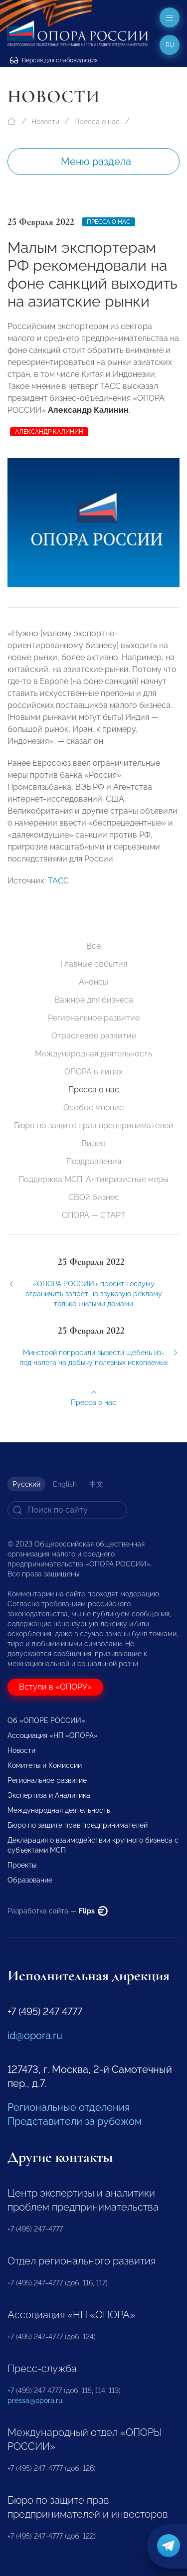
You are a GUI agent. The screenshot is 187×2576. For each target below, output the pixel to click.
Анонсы (93, 982)
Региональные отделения (68, 2107)
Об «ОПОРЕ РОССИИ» (46, 1720)
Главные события (93, 964)
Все (93, 946)
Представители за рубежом (74, 2121)
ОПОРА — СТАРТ (94, 1215)
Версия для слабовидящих (54, 60)
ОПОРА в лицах (93, 1071)
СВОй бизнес (93, 1197)
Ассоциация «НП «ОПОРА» (52, 1735)
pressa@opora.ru (34, 2400)
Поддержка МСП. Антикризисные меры (93, 1179)
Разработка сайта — (57, 1911)
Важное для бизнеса (93, 1000)
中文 (96, 1484)
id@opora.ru (34, 2036)
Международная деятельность (93, 1053)
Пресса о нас (97, 122)
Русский (26, 1484)
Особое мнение (93, 1107)
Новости (45, 122)
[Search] (67, 1510)
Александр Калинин (49, 431)
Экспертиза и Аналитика (48, 1795)
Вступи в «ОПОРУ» (55, 1687)
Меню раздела (96, 162)
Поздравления (93, 1161)
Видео (93, 1143)
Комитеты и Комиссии (44, 1765)
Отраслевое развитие (93, 1035)
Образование (29, 1880)
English (65, 1484)
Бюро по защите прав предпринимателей (94, 1125)
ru (170, 44)
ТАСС (58, 894)
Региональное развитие (94, 1018)
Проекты (21, 1865)
